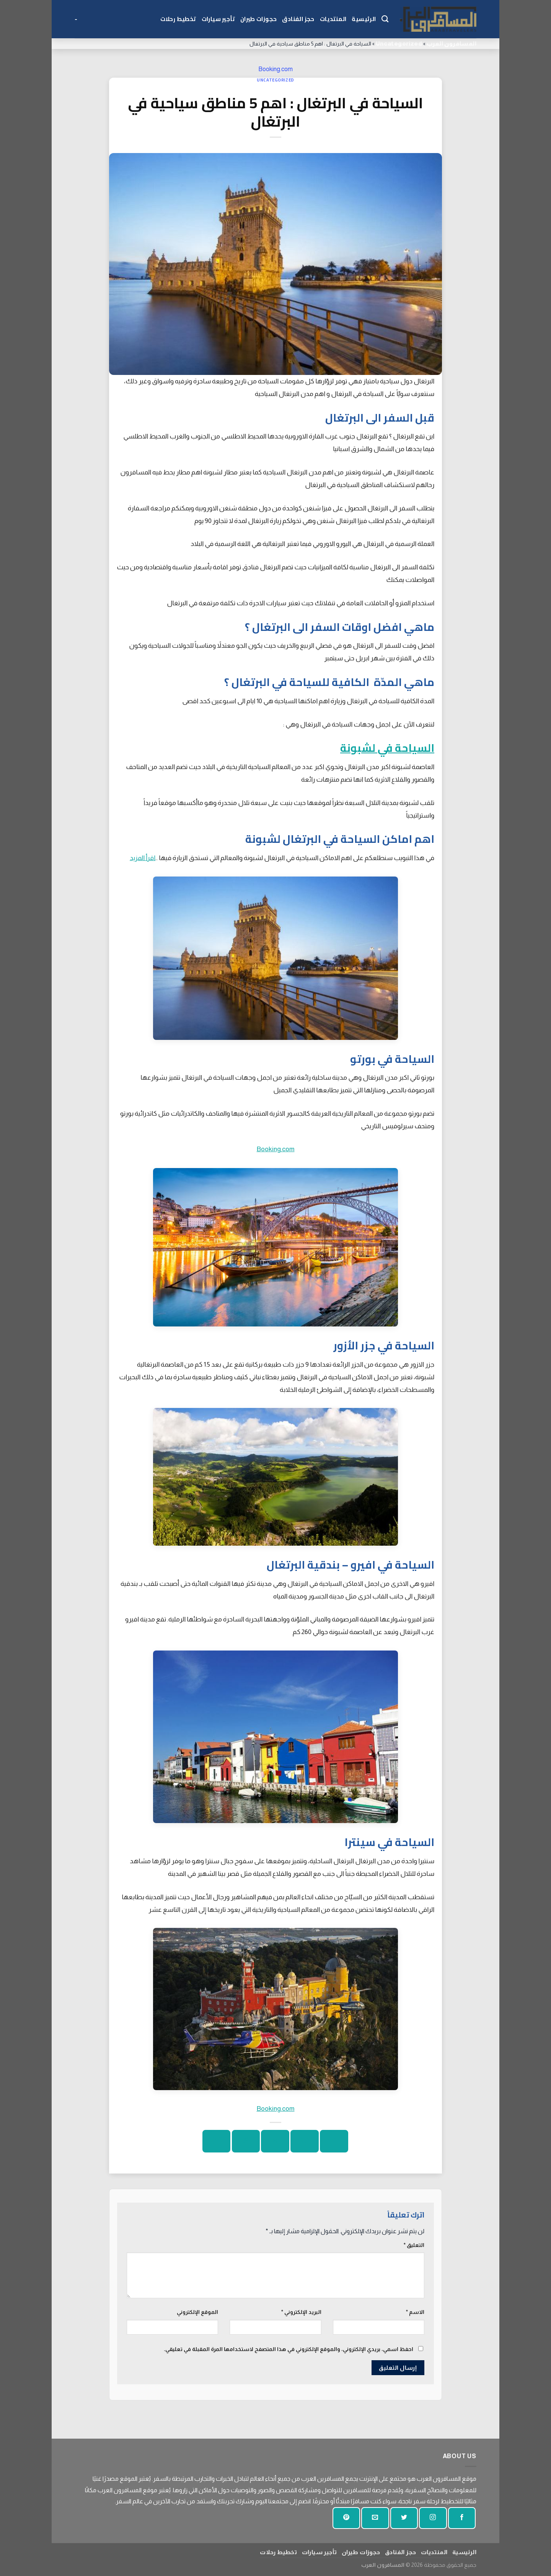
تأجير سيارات (218, 18)
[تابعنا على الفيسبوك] (462, 2518)
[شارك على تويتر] (304, 2141)
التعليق (414, 2245)
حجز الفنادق (298, 18)
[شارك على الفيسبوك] (334, 2141)
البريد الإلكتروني (301, 2312)
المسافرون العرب (451, 43)
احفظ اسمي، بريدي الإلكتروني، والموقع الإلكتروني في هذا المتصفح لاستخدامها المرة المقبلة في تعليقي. (288, 2349)
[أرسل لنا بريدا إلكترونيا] (375, 2518)
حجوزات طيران (258, 18)
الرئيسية (364, 18)
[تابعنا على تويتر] (404, 2518)
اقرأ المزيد (142, 858)
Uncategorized (399, 43)
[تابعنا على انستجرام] (433, 2518)
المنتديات (333, 18)
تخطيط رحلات (178, 18)
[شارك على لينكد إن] (216, 2141)
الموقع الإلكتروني (197, 2312)
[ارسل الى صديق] (275, 2141)
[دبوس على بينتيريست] (246, 2141)
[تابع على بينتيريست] (346, 2518)
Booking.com (275, 69)
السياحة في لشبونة (387, 748)
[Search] (384, 19)
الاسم (415, 2312)
